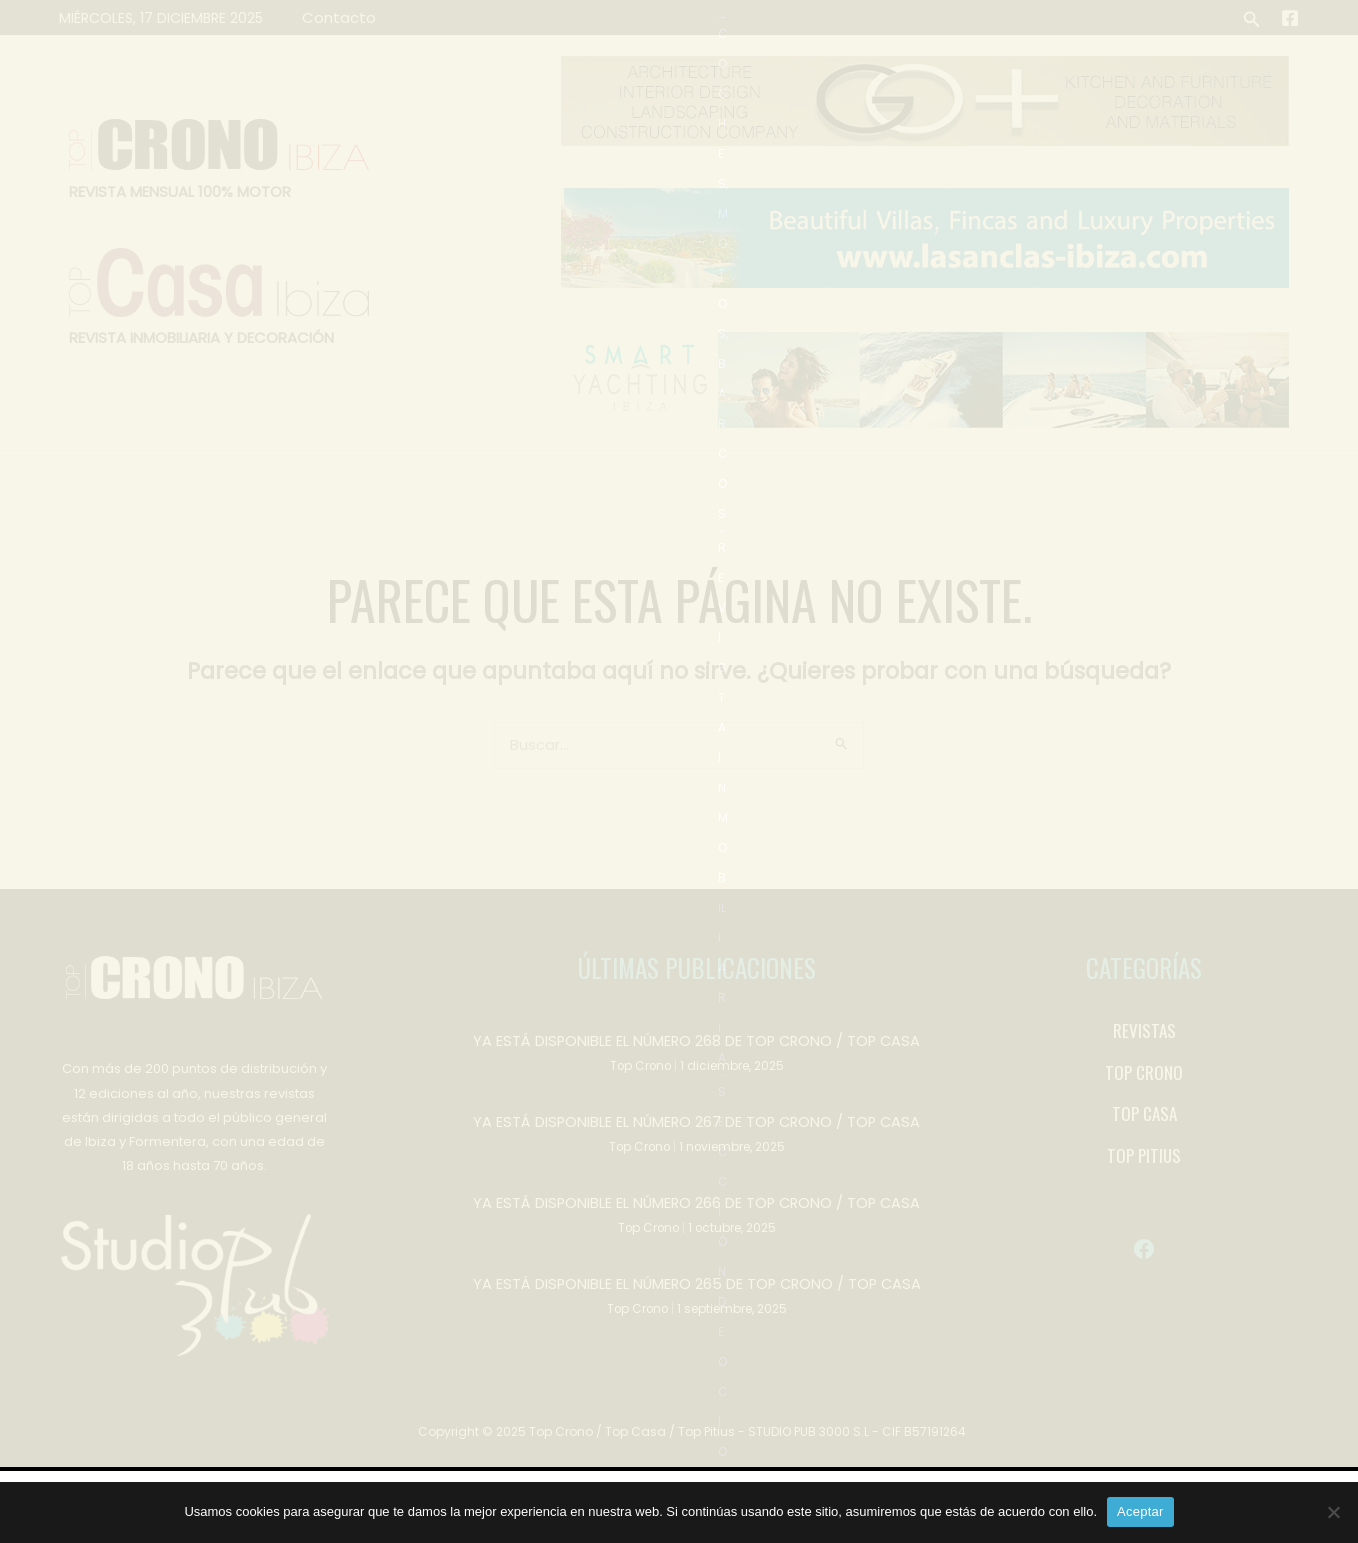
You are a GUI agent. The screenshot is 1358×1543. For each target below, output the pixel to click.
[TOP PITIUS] (1144, 1228)
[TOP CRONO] (1144, 1145)
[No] (1333, 1512)
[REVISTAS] (1144, 1103)
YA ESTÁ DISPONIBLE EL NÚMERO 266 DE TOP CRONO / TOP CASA (696, 1272)
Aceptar (1140, 1511)
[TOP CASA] (1144, 1186)
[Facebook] (1290, 18)
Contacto (335, 17)
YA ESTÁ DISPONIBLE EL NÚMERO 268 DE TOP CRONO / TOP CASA (696, 1112)
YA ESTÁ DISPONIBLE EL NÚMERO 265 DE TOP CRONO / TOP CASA (697, 1352)
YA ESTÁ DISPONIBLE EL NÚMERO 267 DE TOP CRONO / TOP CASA (696, 1192)
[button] (1252, 17)
